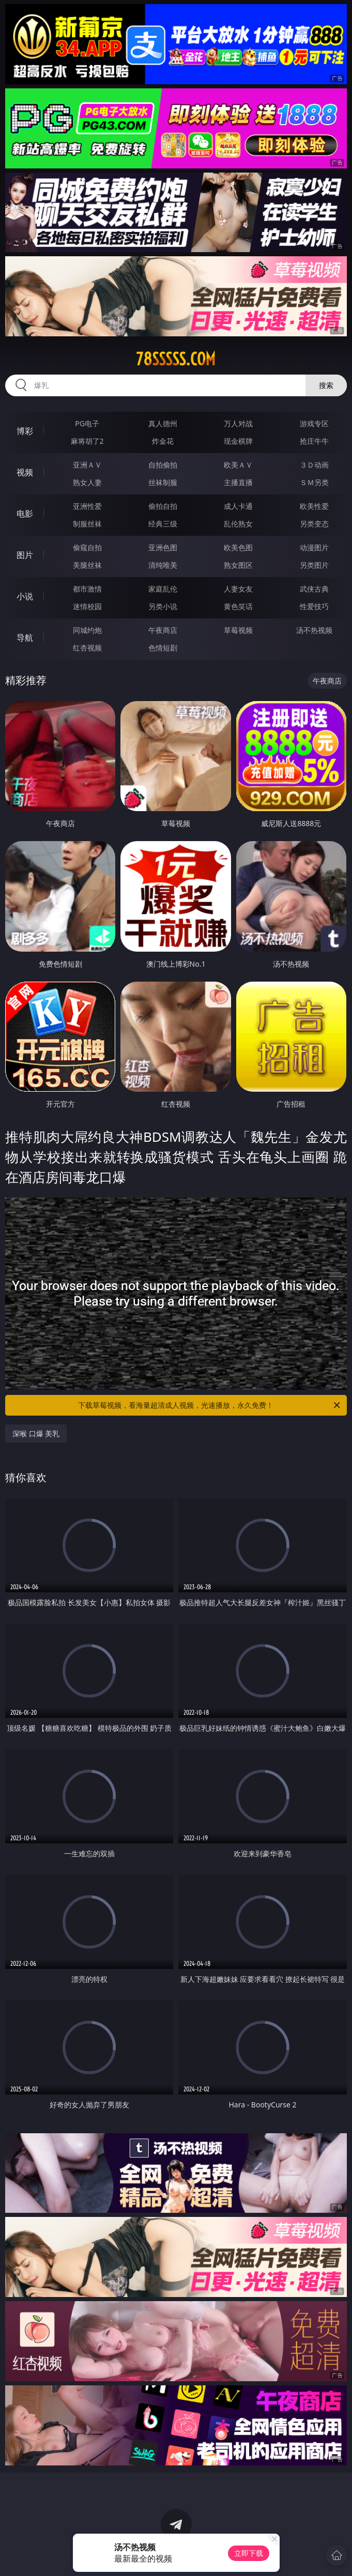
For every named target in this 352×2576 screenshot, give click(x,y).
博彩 (25, 431)
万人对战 (238, 423)
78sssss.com (176, 359)
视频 (25, 472)
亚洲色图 (162, 547)
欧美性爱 (314, 506)
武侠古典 (314, 589)
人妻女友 (238, 589)
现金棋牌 (238, 441)
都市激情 (87, 589)
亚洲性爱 (87, 506)
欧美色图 (238, 547)
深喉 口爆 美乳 (35, 1433)
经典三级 (162, 524)
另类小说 (162, 606)
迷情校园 (87, 606)
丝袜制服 (162, 482)
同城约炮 (87, 630)
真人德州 (162, 423)
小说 (25, 596)
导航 (25, 637)
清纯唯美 (162, 565)
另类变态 (314, 524)
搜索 (326, 385)
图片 (25, 555)
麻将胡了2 (87, 441)
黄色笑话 (238, 606)
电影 (25, 513)
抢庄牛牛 (314, 441)
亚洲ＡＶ (87, 465)
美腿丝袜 (87, 565)
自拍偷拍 (162, 465)
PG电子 (87, 423)
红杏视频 (87, 648)
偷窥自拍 (87, 547)
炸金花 (163, 441)
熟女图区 (238, 565)
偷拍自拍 (162, 506)
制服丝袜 (87, 524)
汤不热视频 (314, 630)
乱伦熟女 (238, 524)
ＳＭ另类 (314, 482)
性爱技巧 (314, 606)
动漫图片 (314, 547)
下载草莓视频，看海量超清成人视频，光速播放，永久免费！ (209, 1405)
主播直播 (238, 482)
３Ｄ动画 (314, 465)
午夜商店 (162, 630)
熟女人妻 (87, 482)
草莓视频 (238, 630)
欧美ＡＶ (238, 465)
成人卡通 (238, 506)
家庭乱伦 (162, 589)
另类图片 (314, 565)
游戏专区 (314, 423)
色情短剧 (162, 648)
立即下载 (248, 2553)
